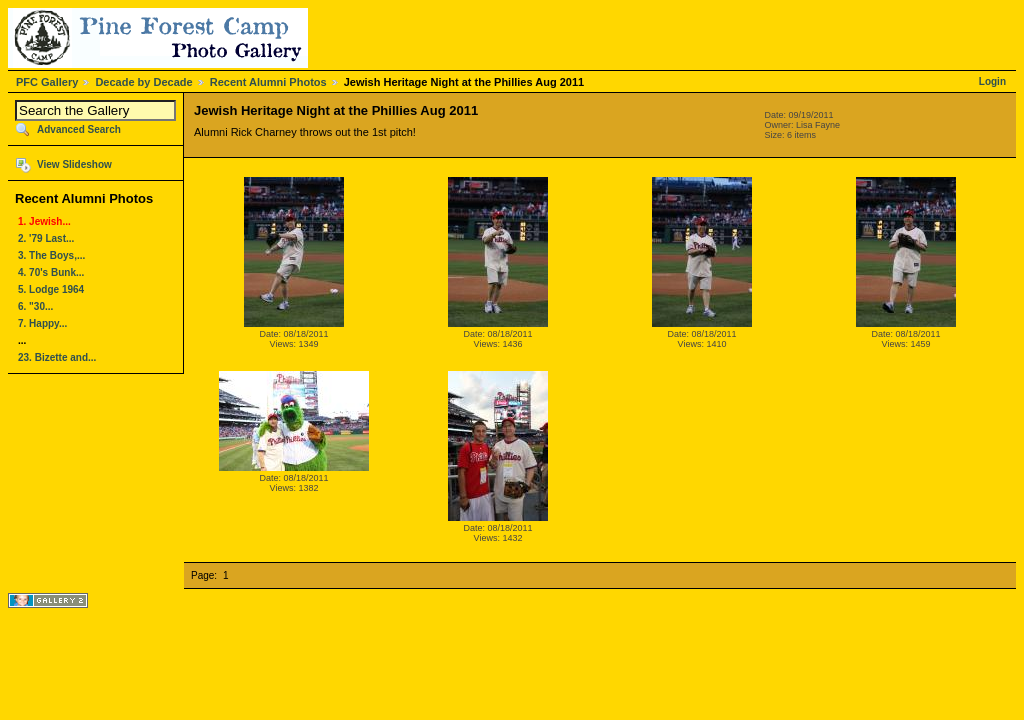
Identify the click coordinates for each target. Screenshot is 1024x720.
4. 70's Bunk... (51, 272)
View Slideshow (74, 164)
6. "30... (35, 306)
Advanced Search (79, 129)
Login (992, 81)
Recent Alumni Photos (268, 82)
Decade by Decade (143, 82)
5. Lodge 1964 (51, 289)
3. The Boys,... (51, 255)
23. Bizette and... (57, 357)
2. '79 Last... (46, 238)
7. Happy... (42, 323)
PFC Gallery (47, 82)
